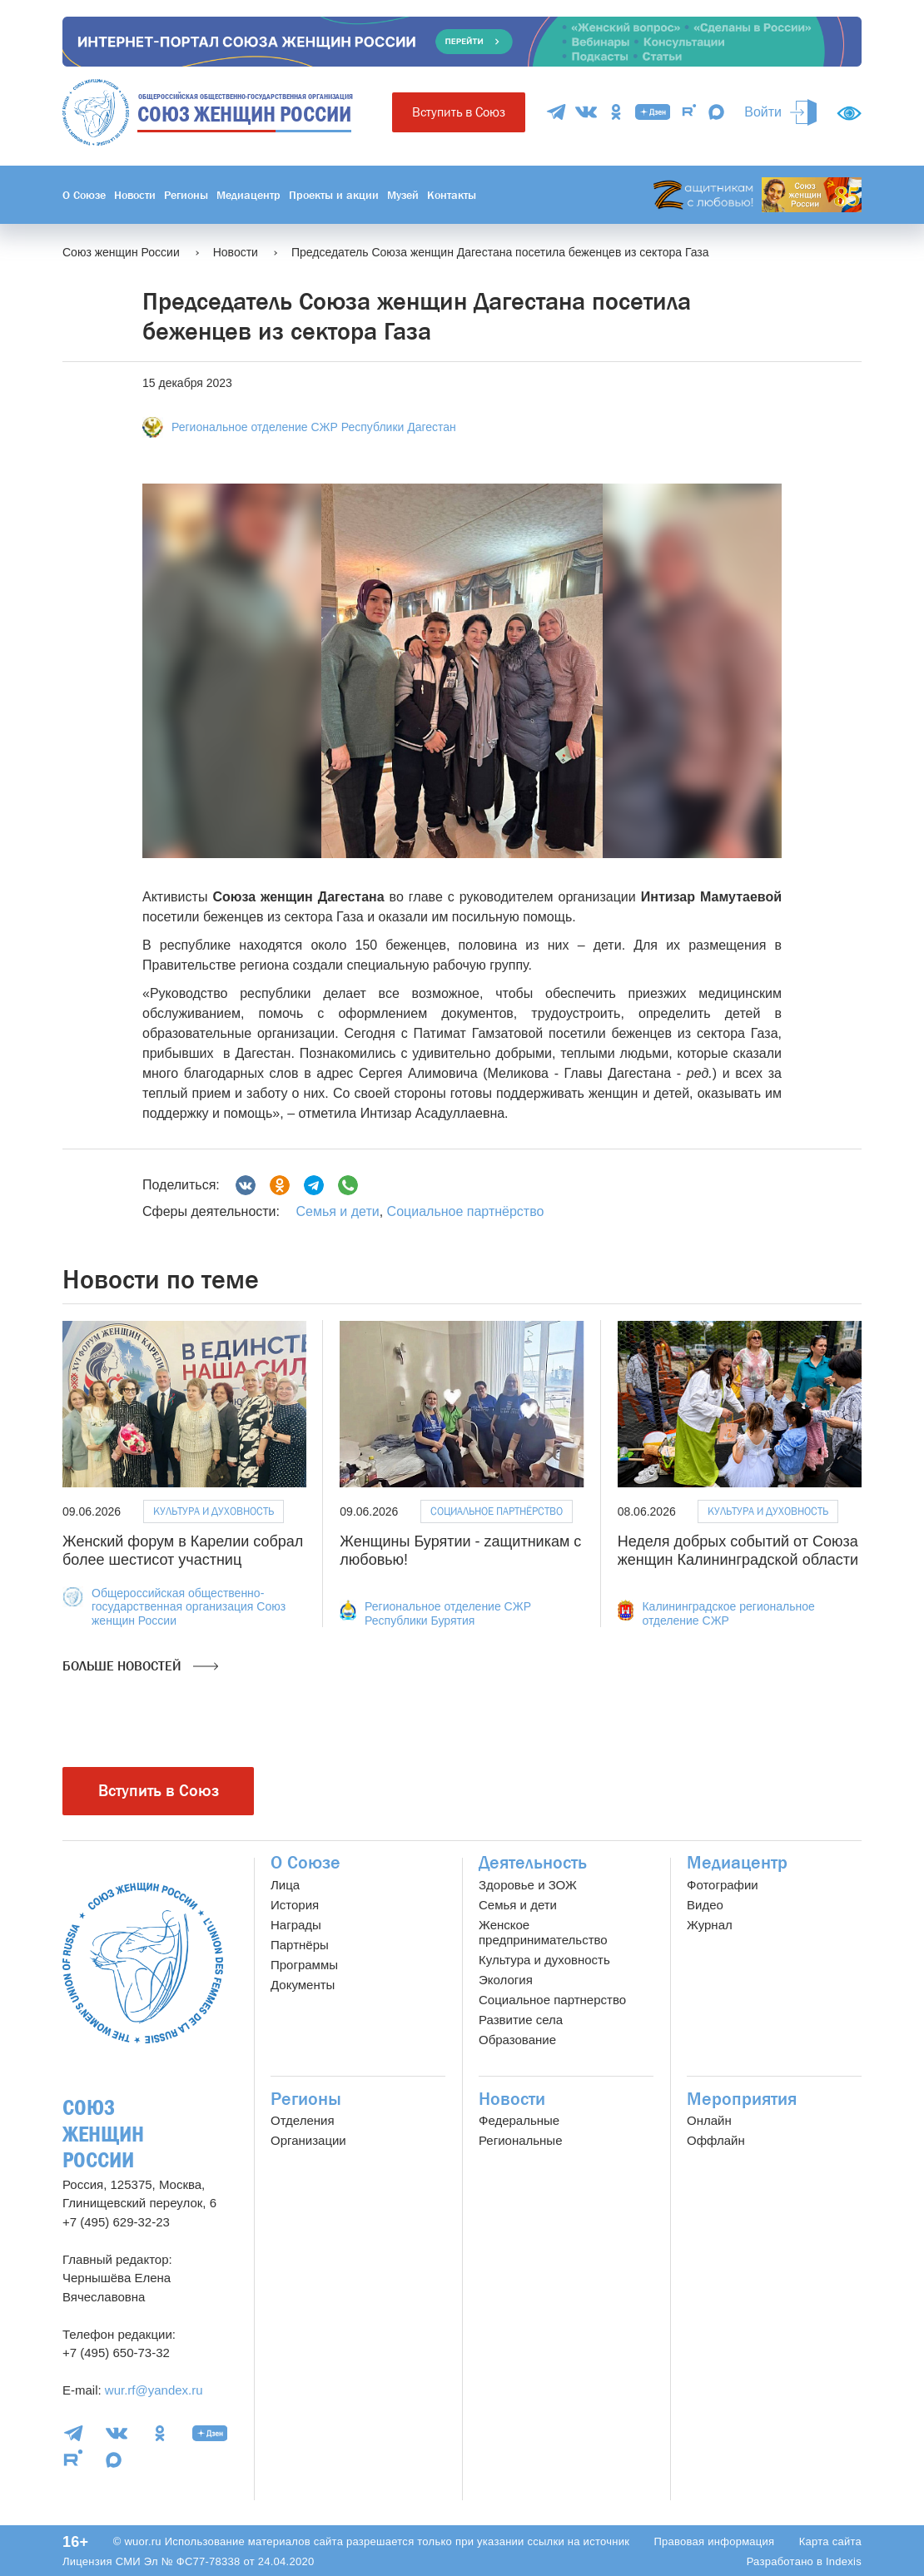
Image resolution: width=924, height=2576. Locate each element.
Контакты (451, 194)
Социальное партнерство (552, 2000)
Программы (304, 1965)
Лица (285, 1885)
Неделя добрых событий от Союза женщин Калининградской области (738, 1550)
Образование (517, 2040)
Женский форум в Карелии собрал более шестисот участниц (182, 1550)
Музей (403, 194)
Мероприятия (742, 2099)
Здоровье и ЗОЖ (528, 1885)
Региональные (520, 2140)
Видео (705, 1905)
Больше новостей (140, 1666)
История (295, 1905)
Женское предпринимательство (543, 1932)
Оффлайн (716, 2140)
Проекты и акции (334, 194)
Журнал (710, 1925)
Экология (506, 1980)
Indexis (844, 2561)
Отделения (303, 2120)
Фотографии (722, 1885)
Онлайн (709, 2120)
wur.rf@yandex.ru (154, 2390)
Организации (308, 2140)
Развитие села (521, 2020)
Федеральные (519, 2120)
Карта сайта (830, 2541)
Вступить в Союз (458, 112)
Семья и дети (337, 1211)
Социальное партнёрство (465, 1211)
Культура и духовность (213, 1511)
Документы (303, 1985)
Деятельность (533, 1863)
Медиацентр (248, 194)
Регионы (186, 194)
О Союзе (84, 194)
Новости (135, 194)
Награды (296, 1925)
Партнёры (300, 1945)
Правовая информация (713, 2541)
